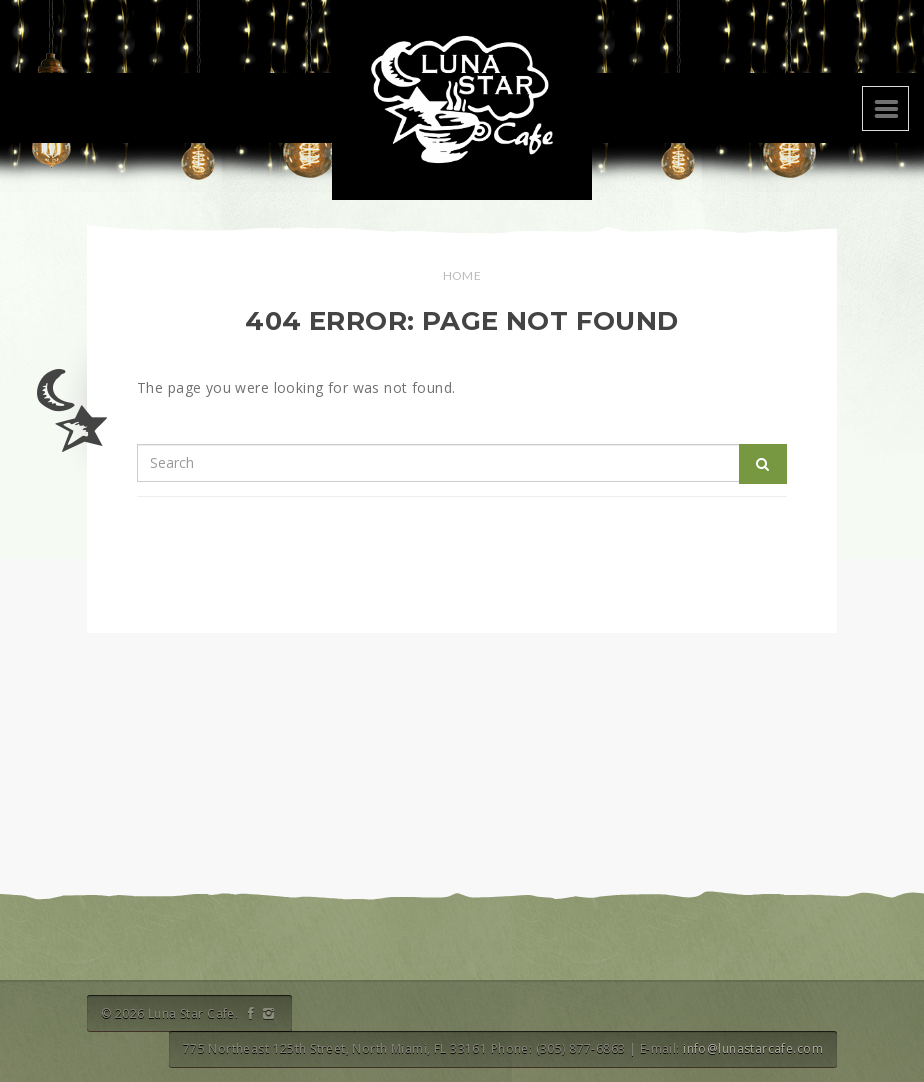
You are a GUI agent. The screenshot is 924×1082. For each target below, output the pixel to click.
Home (462, 275)
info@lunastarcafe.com (753, 1048)
